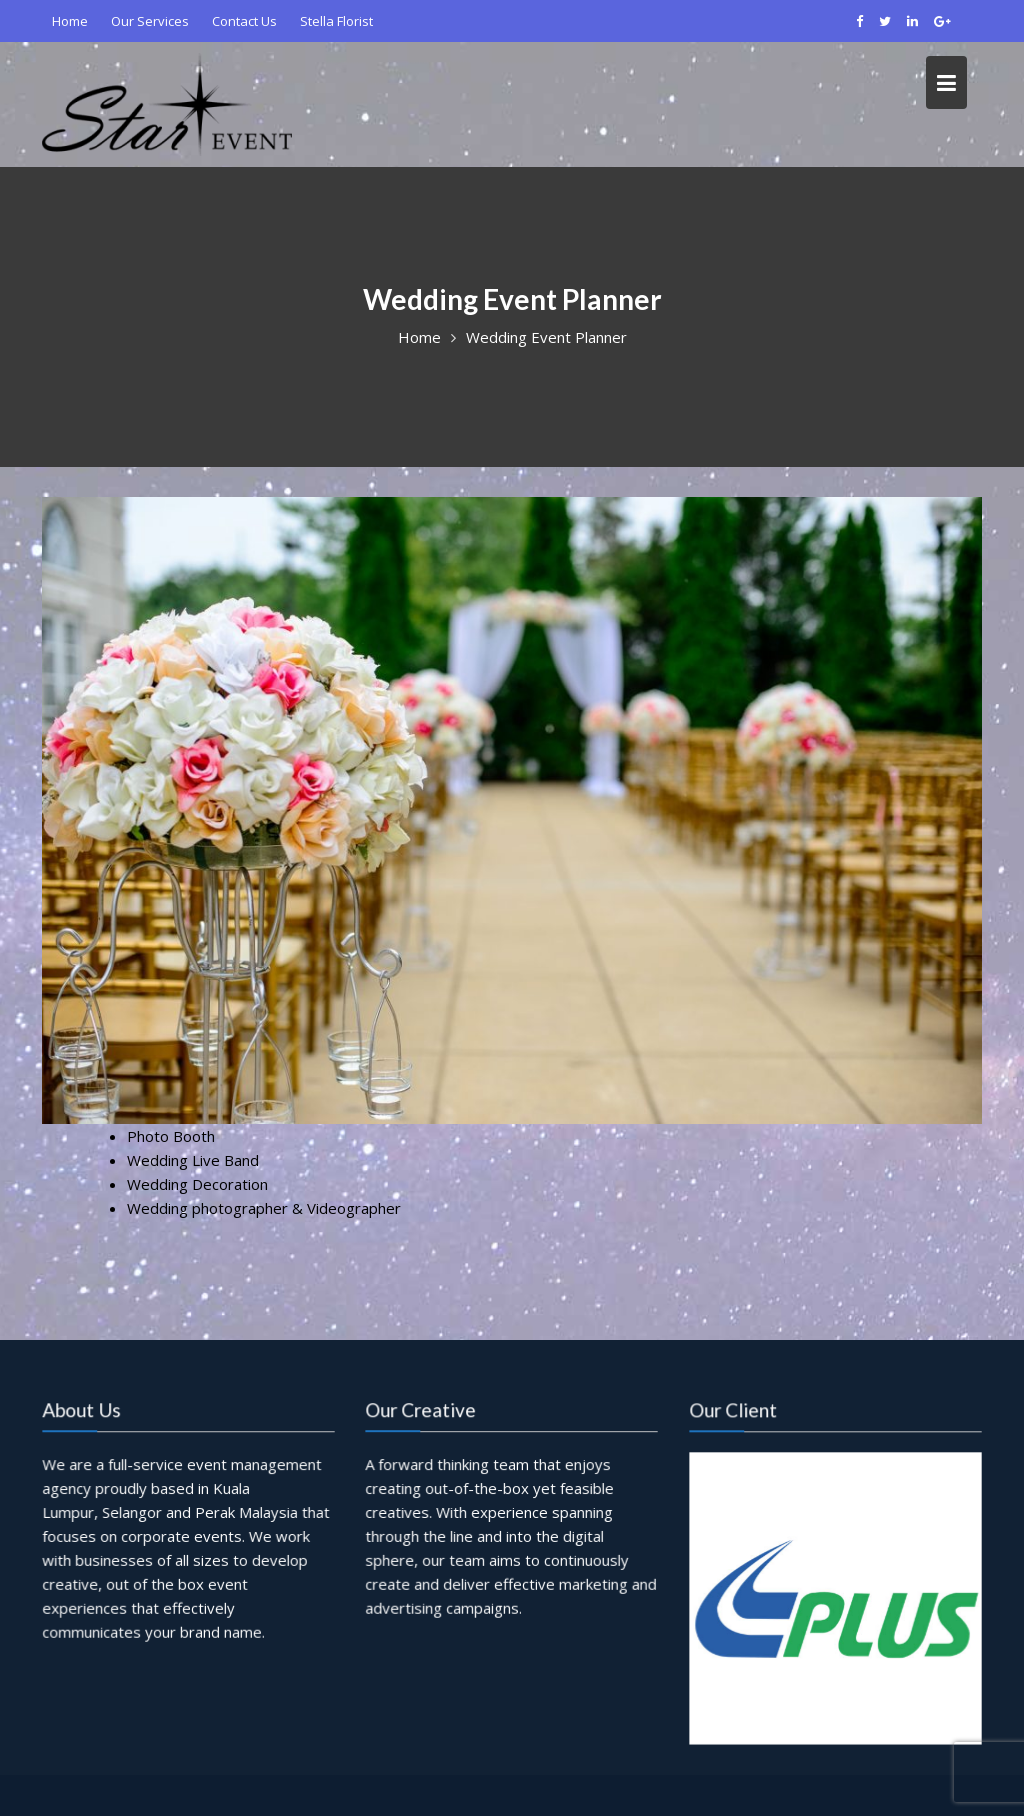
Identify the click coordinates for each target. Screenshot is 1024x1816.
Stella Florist (336, 21)
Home (70, 21)
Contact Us (244, 21)
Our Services (150, 21)
